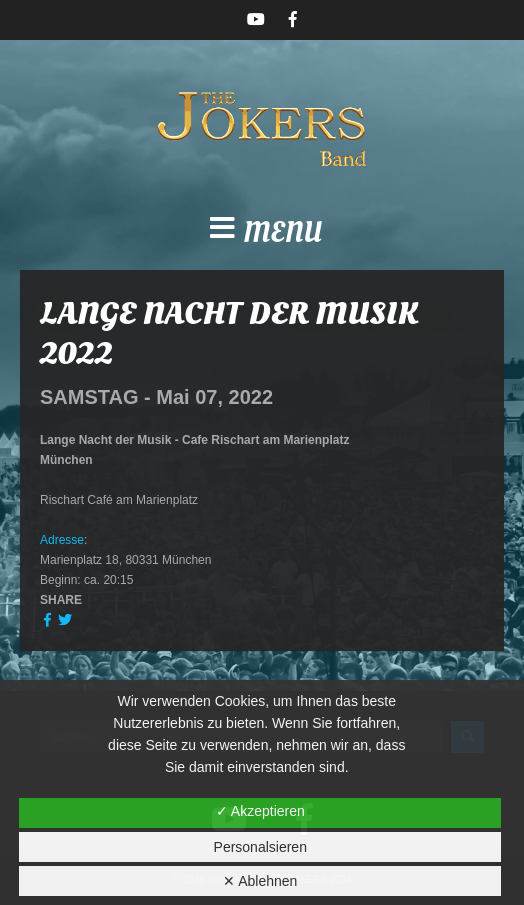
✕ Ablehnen (260, 881)
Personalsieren (260, 847)
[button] (262, 234)
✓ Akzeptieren (260, 811)
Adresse (62, 540)
